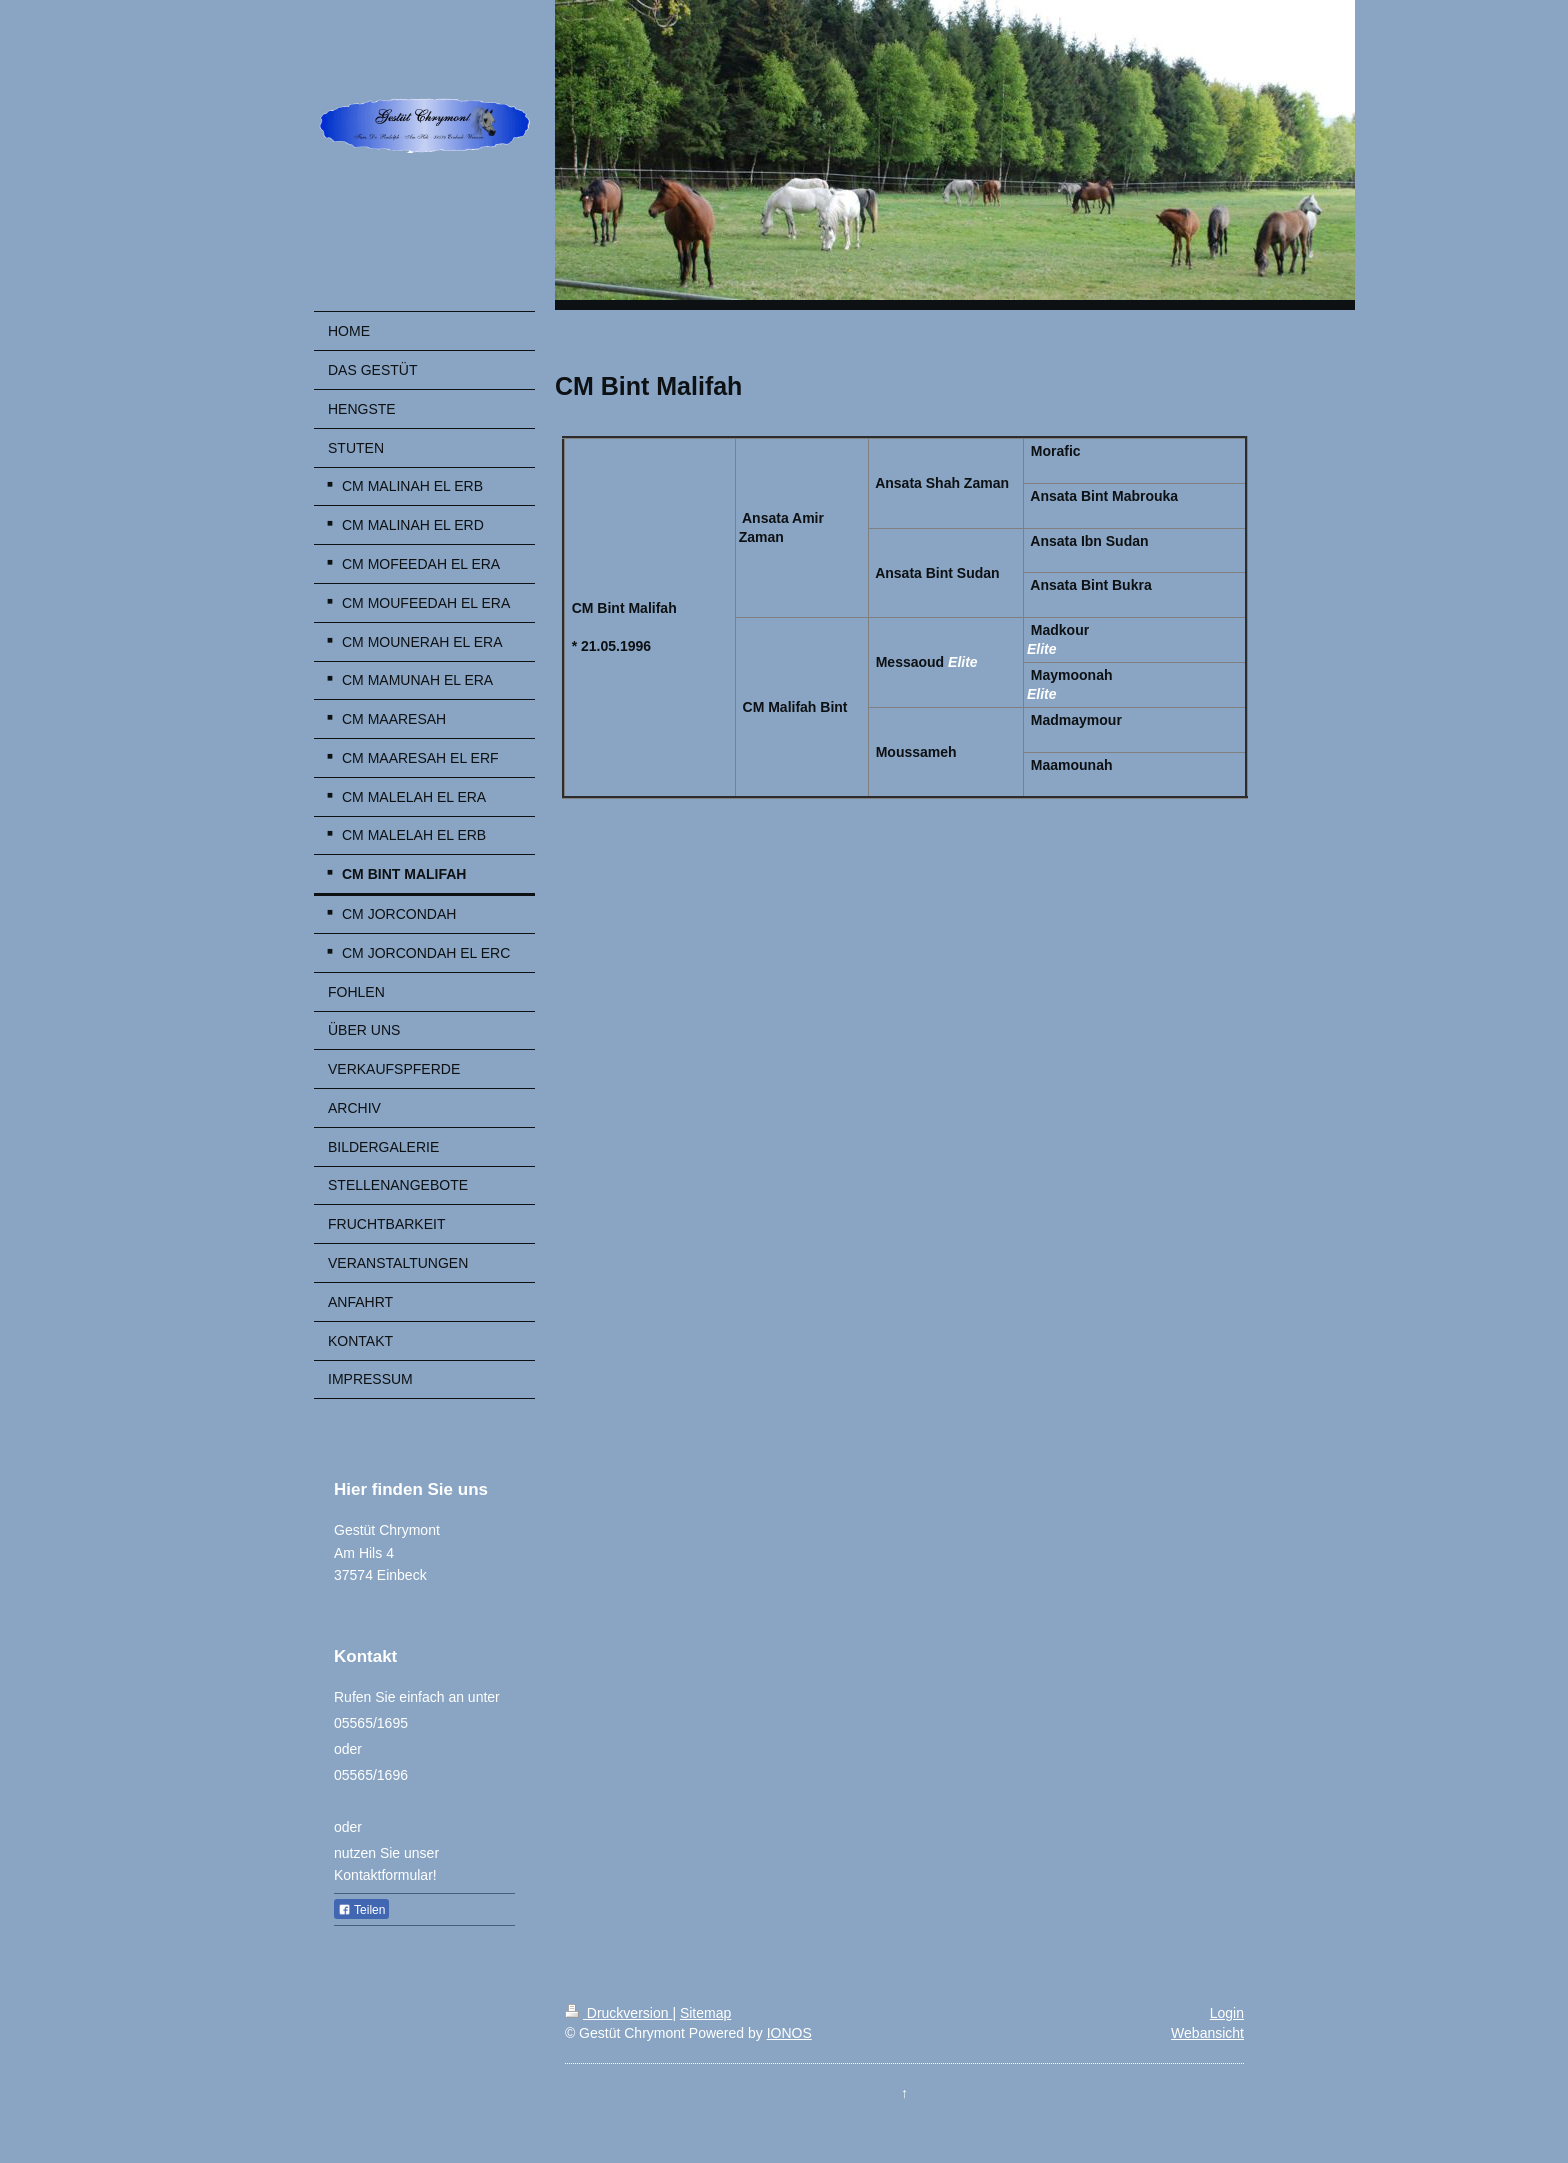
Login (1227, 2013)
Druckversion (618, 2013)
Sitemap (705, 2013)
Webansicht (1207, 2033)
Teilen (361, 1910)
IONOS (789, 2033)
